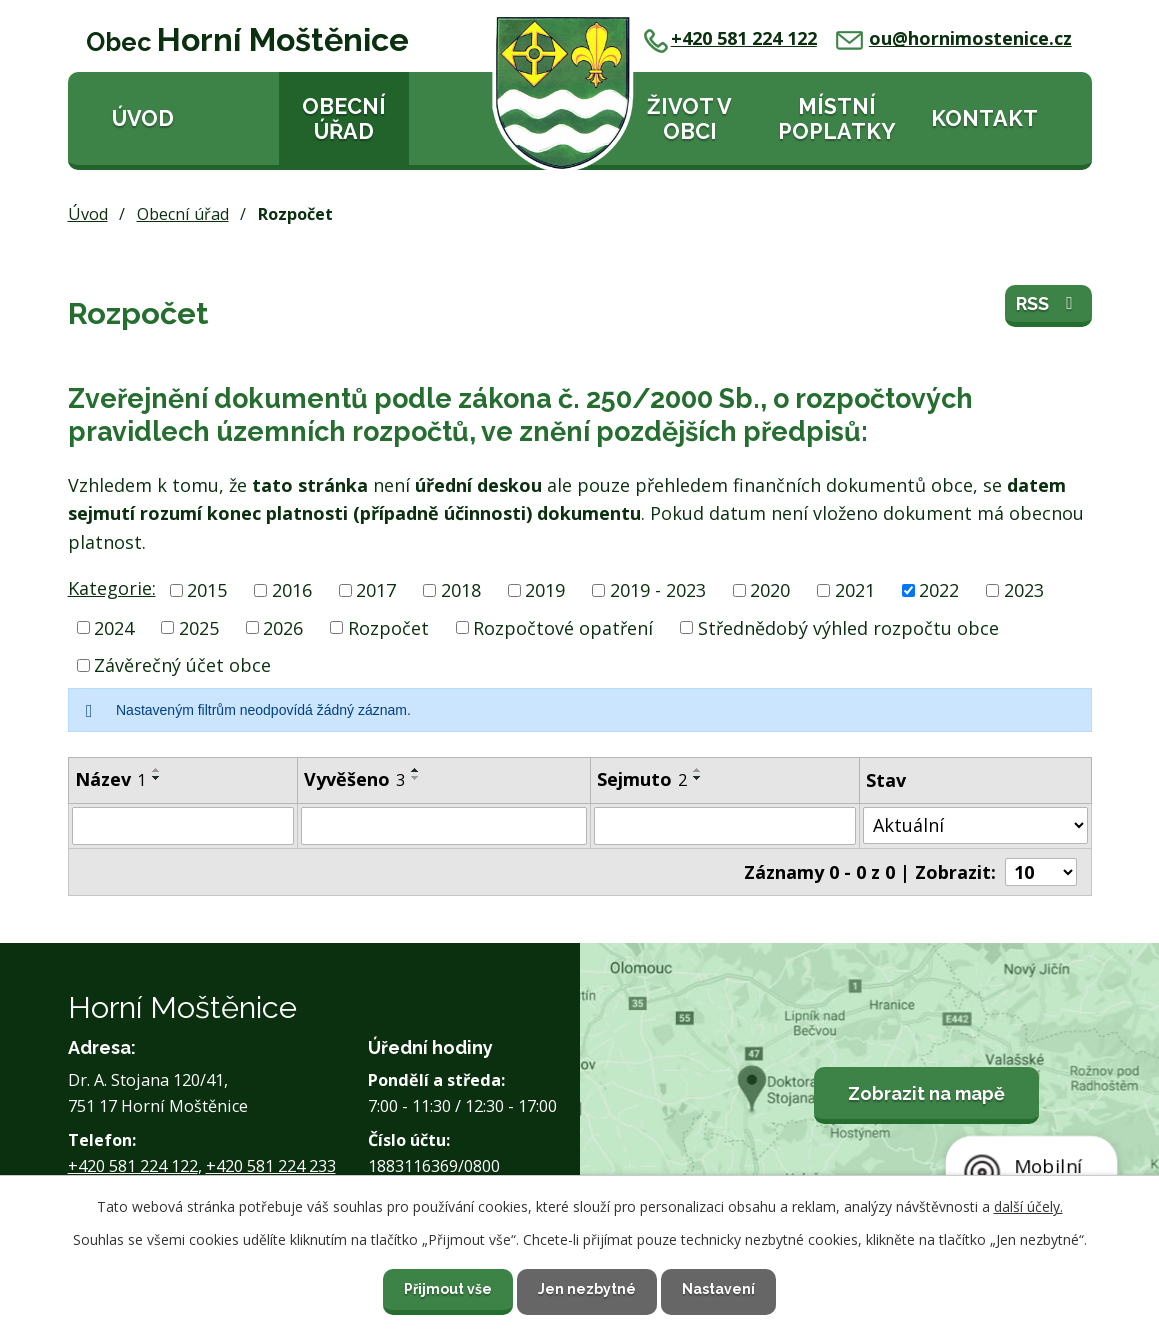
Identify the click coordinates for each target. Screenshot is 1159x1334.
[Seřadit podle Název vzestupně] (157, 770)
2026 (283, 627)
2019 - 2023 (658, 590)
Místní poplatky (837, 119)
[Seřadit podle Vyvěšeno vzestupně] (416, 770)
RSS (1048, 303)
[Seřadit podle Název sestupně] (157, 778)
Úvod (143, 118)
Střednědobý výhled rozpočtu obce (848, 627)
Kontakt (984, 118)
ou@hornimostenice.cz (953, 38)
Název (110, 779)
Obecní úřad (344, 119)
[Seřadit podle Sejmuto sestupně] (698, 778)
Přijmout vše (448, 1289)
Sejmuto (642, 779)
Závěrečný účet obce (182, 665)
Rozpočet (388, 627)
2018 (461, 590)
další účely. (1028, 1206)
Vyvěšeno (354, 779)
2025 (199, 627)
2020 (770, 590)
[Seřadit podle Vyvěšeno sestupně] (416, 778)
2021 (855, 590)
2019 (545, 590)
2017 (376, 590)
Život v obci (689, 119)
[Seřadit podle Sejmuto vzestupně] (698, 770)
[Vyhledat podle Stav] (975, 825)
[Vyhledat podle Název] (183, 826)
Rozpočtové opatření (563, 627)
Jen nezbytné (587, 1289)
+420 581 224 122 (730, 38)
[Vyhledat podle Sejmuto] (725, 826)
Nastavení (718, 1289)
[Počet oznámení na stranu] (1041, 872)
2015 (207, 590)
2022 (939, 590)
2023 (1024, 590)
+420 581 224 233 (271, 1166)
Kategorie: (112, 588)
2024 (114, 627)
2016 (292, 590)
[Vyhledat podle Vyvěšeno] (444, 826)
